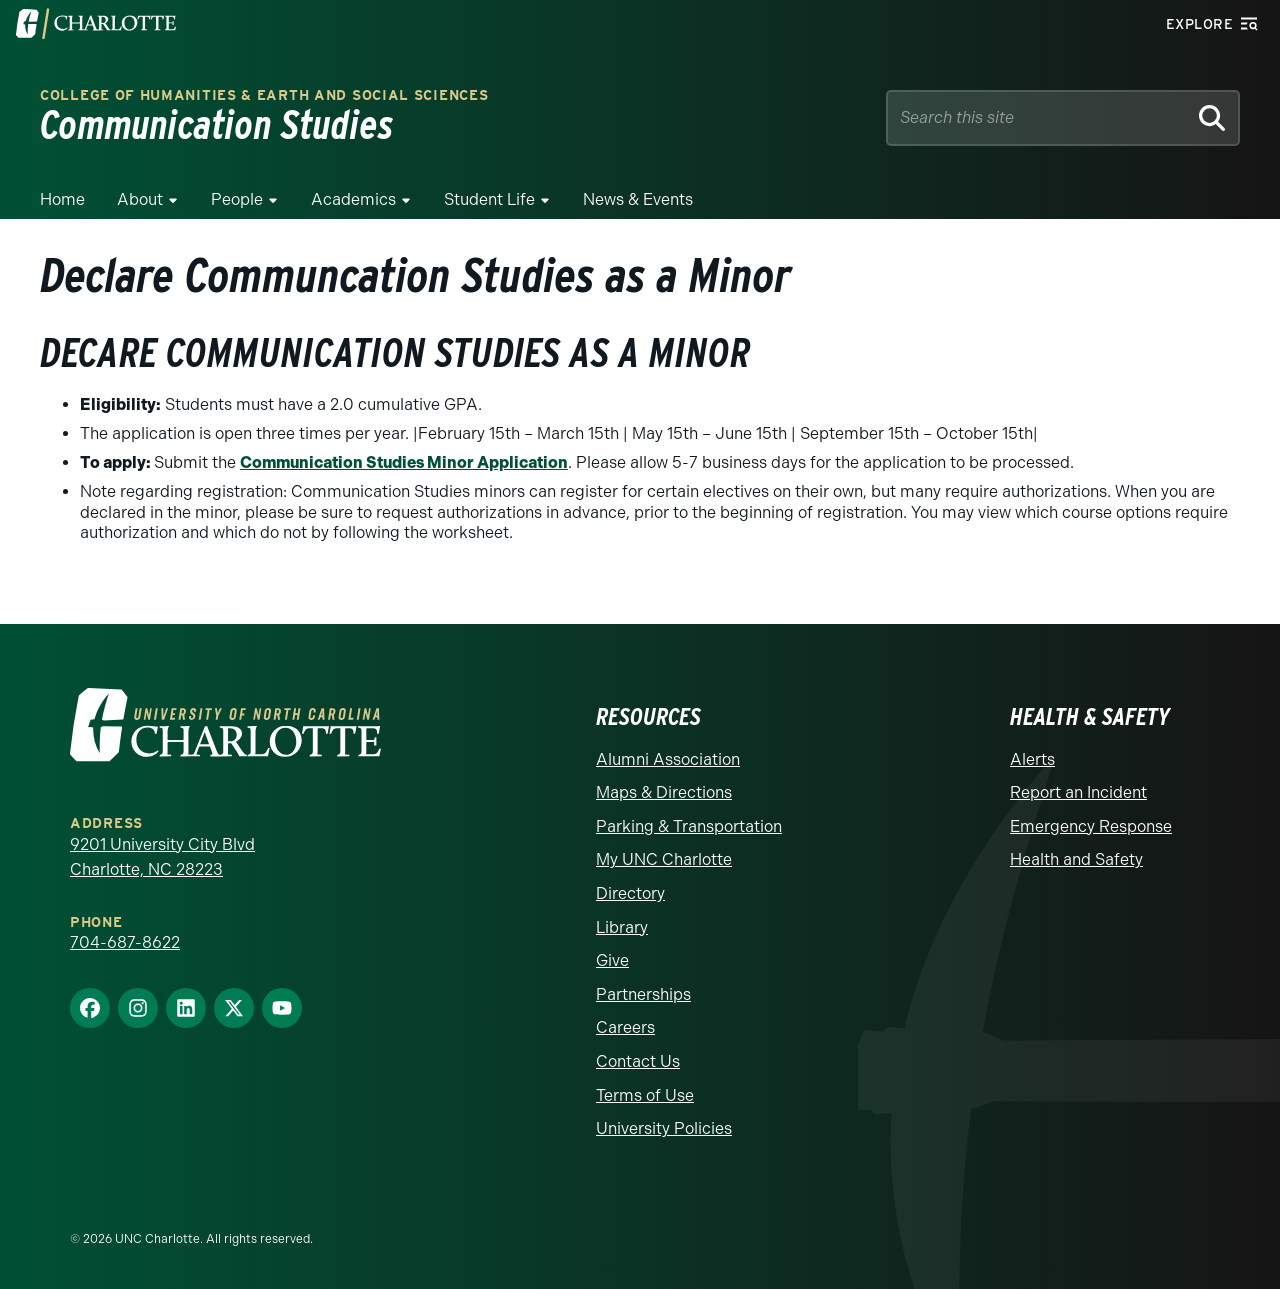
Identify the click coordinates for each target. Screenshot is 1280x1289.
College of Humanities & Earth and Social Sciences (264, 95)
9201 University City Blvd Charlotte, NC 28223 (162, 857)
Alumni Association (668, 759)
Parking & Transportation (689, 826)
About (140, 199)
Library (622, 927)
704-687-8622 (125, 942)
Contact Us (638, 1061)
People (237, 199)
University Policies (664, 1128)
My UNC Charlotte (664, 859)
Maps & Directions (664, 792)
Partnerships (643, 994)
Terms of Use (645, 1095)
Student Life (489, 199)
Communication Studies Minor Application (404, 462)
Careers (625, 1027)
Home (62, 199)
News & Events (638, 199)
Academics (353, 199)
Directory (630, 893)
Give (612, 960)
